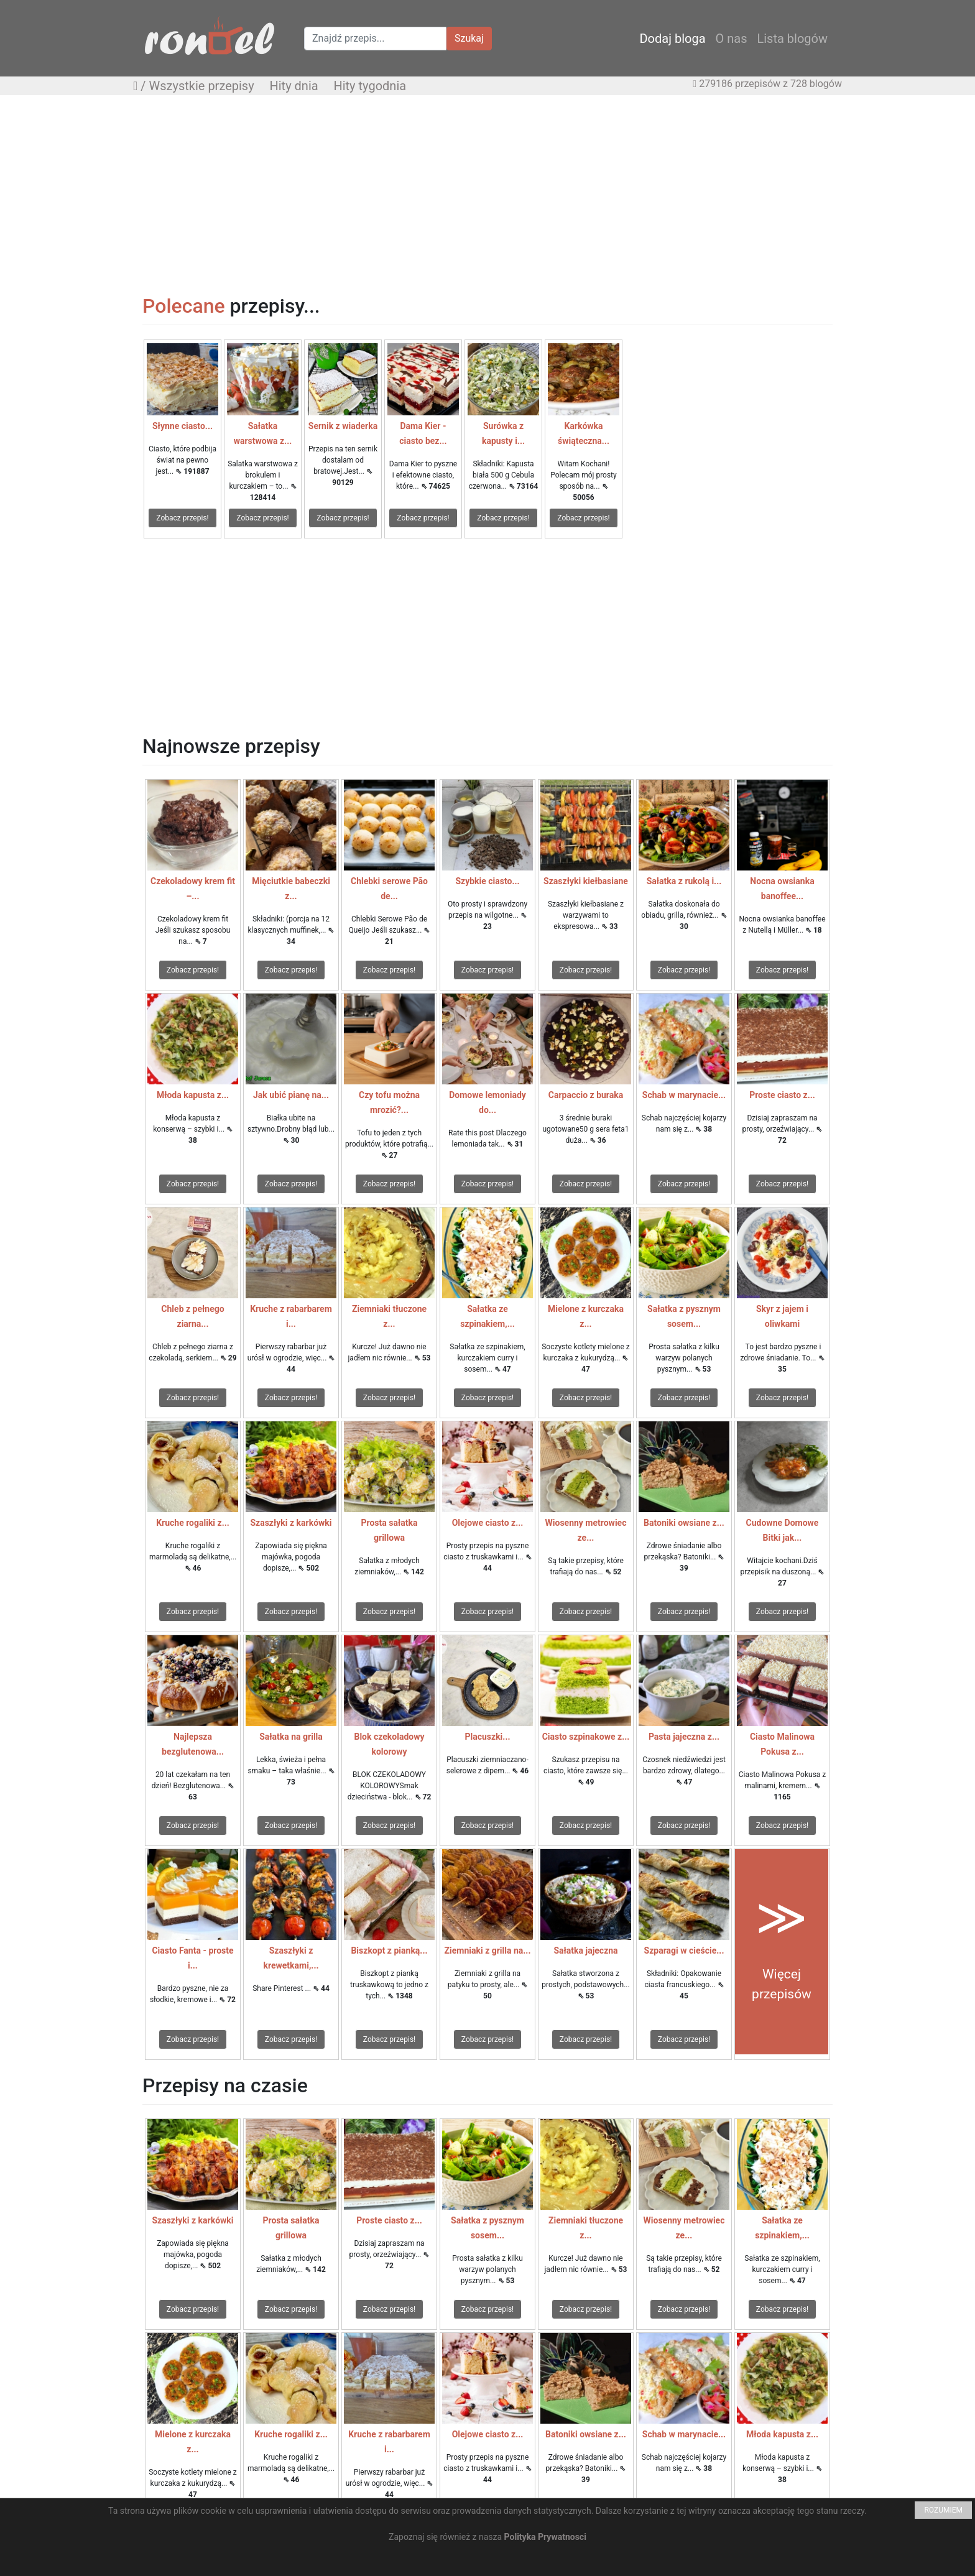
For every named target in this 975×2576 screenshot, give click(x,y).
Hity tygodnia (369, 85)
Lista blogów (792, 38)
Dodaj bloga (672, 38)
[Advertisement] (487, 195)
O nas (731, 38)
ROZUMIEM (943, 2510)
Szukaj (469, 38)
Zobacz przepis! (182, 518)
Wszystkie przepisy (201, 85)
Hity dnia (293, 85)
